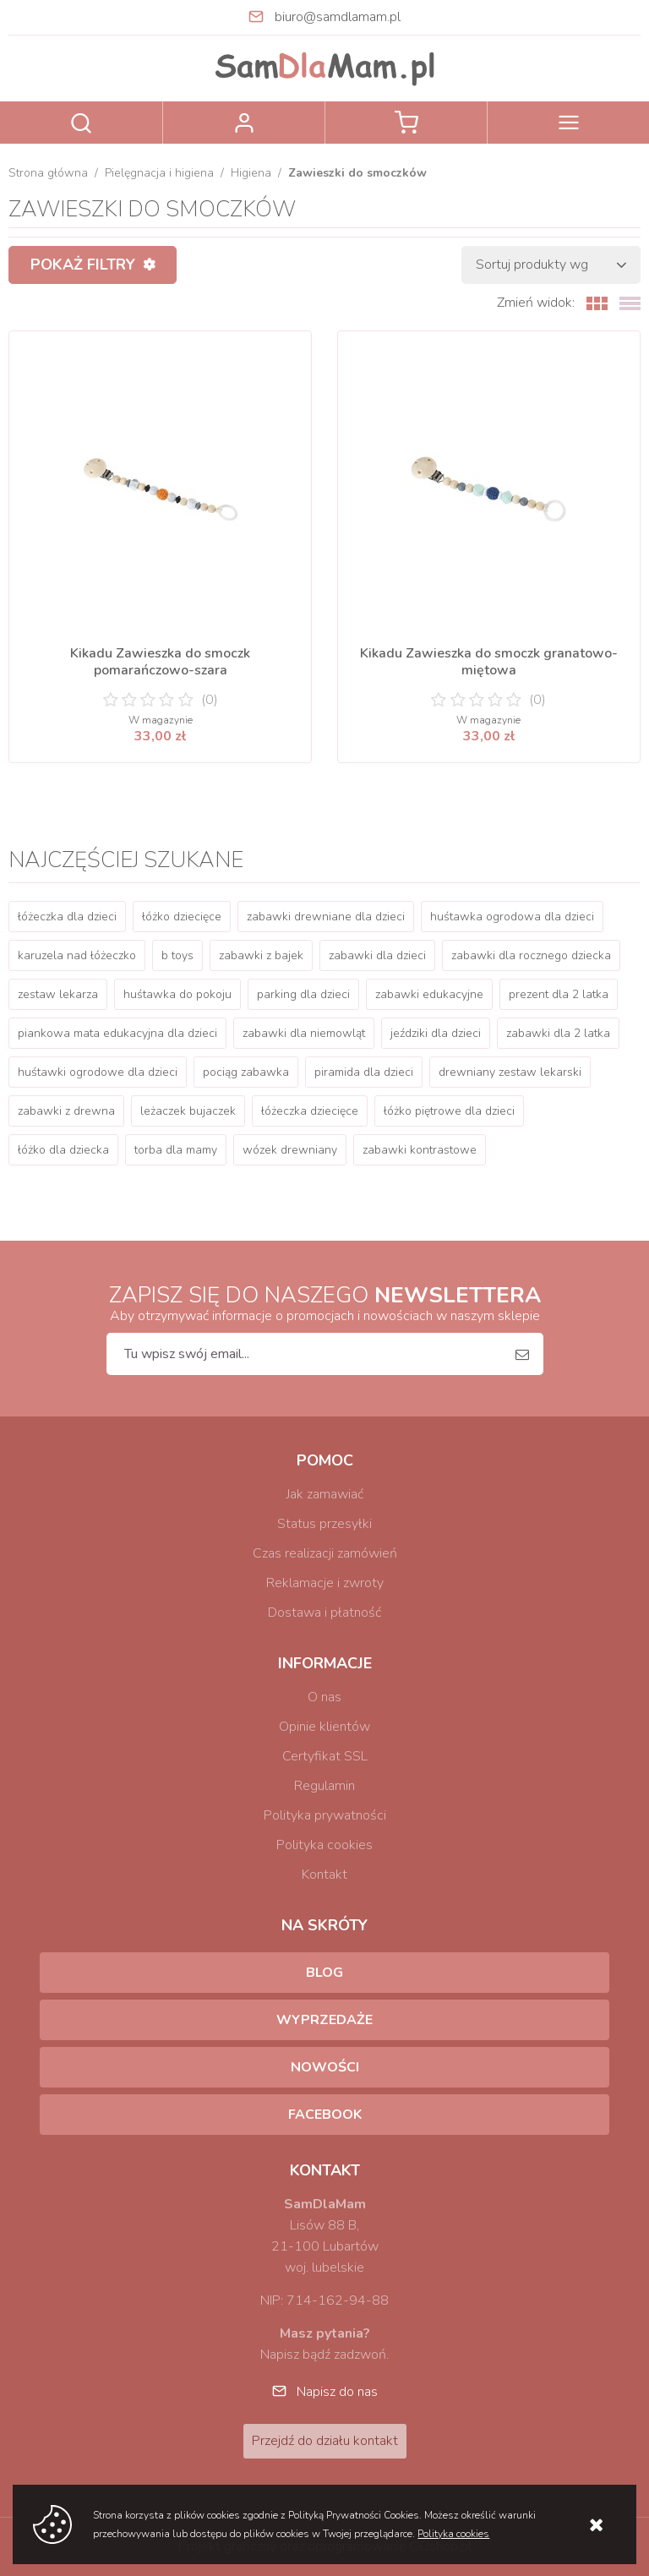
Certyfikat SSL (325, 1756)
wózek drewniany (290, 1150)
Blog (324, 1972)
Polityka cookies (324, 1845)
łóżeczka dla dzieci (67, 917)
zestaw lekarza (58, 994)
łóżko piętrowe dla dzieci (449, 1111)
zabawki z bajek (261, 955)
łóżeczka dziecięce (309, 1111)
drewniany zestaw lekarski (510, 1072)
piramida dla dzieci (363, 1072)
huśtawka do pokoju (177, 994)
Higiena (251, 173)
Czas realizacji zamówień (325, 1553)
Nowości (325, 2067)
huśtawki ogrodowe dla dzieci (97, 1072)
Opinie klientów (324, 1726)
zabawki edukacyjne (429, 994)
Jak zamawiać (324, 1494)
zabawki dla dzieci (377, 955)
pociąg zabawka (246, 1072)
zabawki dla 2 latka (558, 1033)
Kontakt (324, 1874)
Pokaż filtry (82, 264)
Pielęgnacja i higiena (159, 173)
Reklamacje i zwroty (325, 1583)
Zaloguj (243, 122)
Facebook (325, 2114)
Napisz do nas (337, 2391)
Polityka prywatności (325, 1815)
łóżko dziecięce (181, 917)
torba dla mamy (175, 1150)
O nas (324, 1697)
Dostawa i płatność (324, 1612)
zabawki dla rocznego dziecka (531, 955)
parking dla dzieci (303, 994)
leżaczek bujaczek (188, 1111)
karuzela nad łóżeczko (77, 955)
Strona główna (48, 173)
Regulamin (324, 1785)
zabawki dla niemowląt (304, 1033)
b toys (177, 955)
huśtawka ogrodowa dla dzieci (512, 917)
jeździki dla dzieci (435, 1033)
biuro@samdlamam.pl (338, 16)
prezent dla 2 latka (558, 994)
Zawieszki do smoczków (357, 173)
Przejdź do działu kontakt (325, 2440)
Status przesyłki (324, 1523)
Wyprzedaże (324, 2020)
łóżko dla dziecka (63, 1150)
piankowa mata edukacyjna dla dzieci (117, 1033)
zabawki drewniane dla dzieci (326, 917)
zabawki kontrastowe (420, 1150)
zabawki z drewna (66, 1111)
